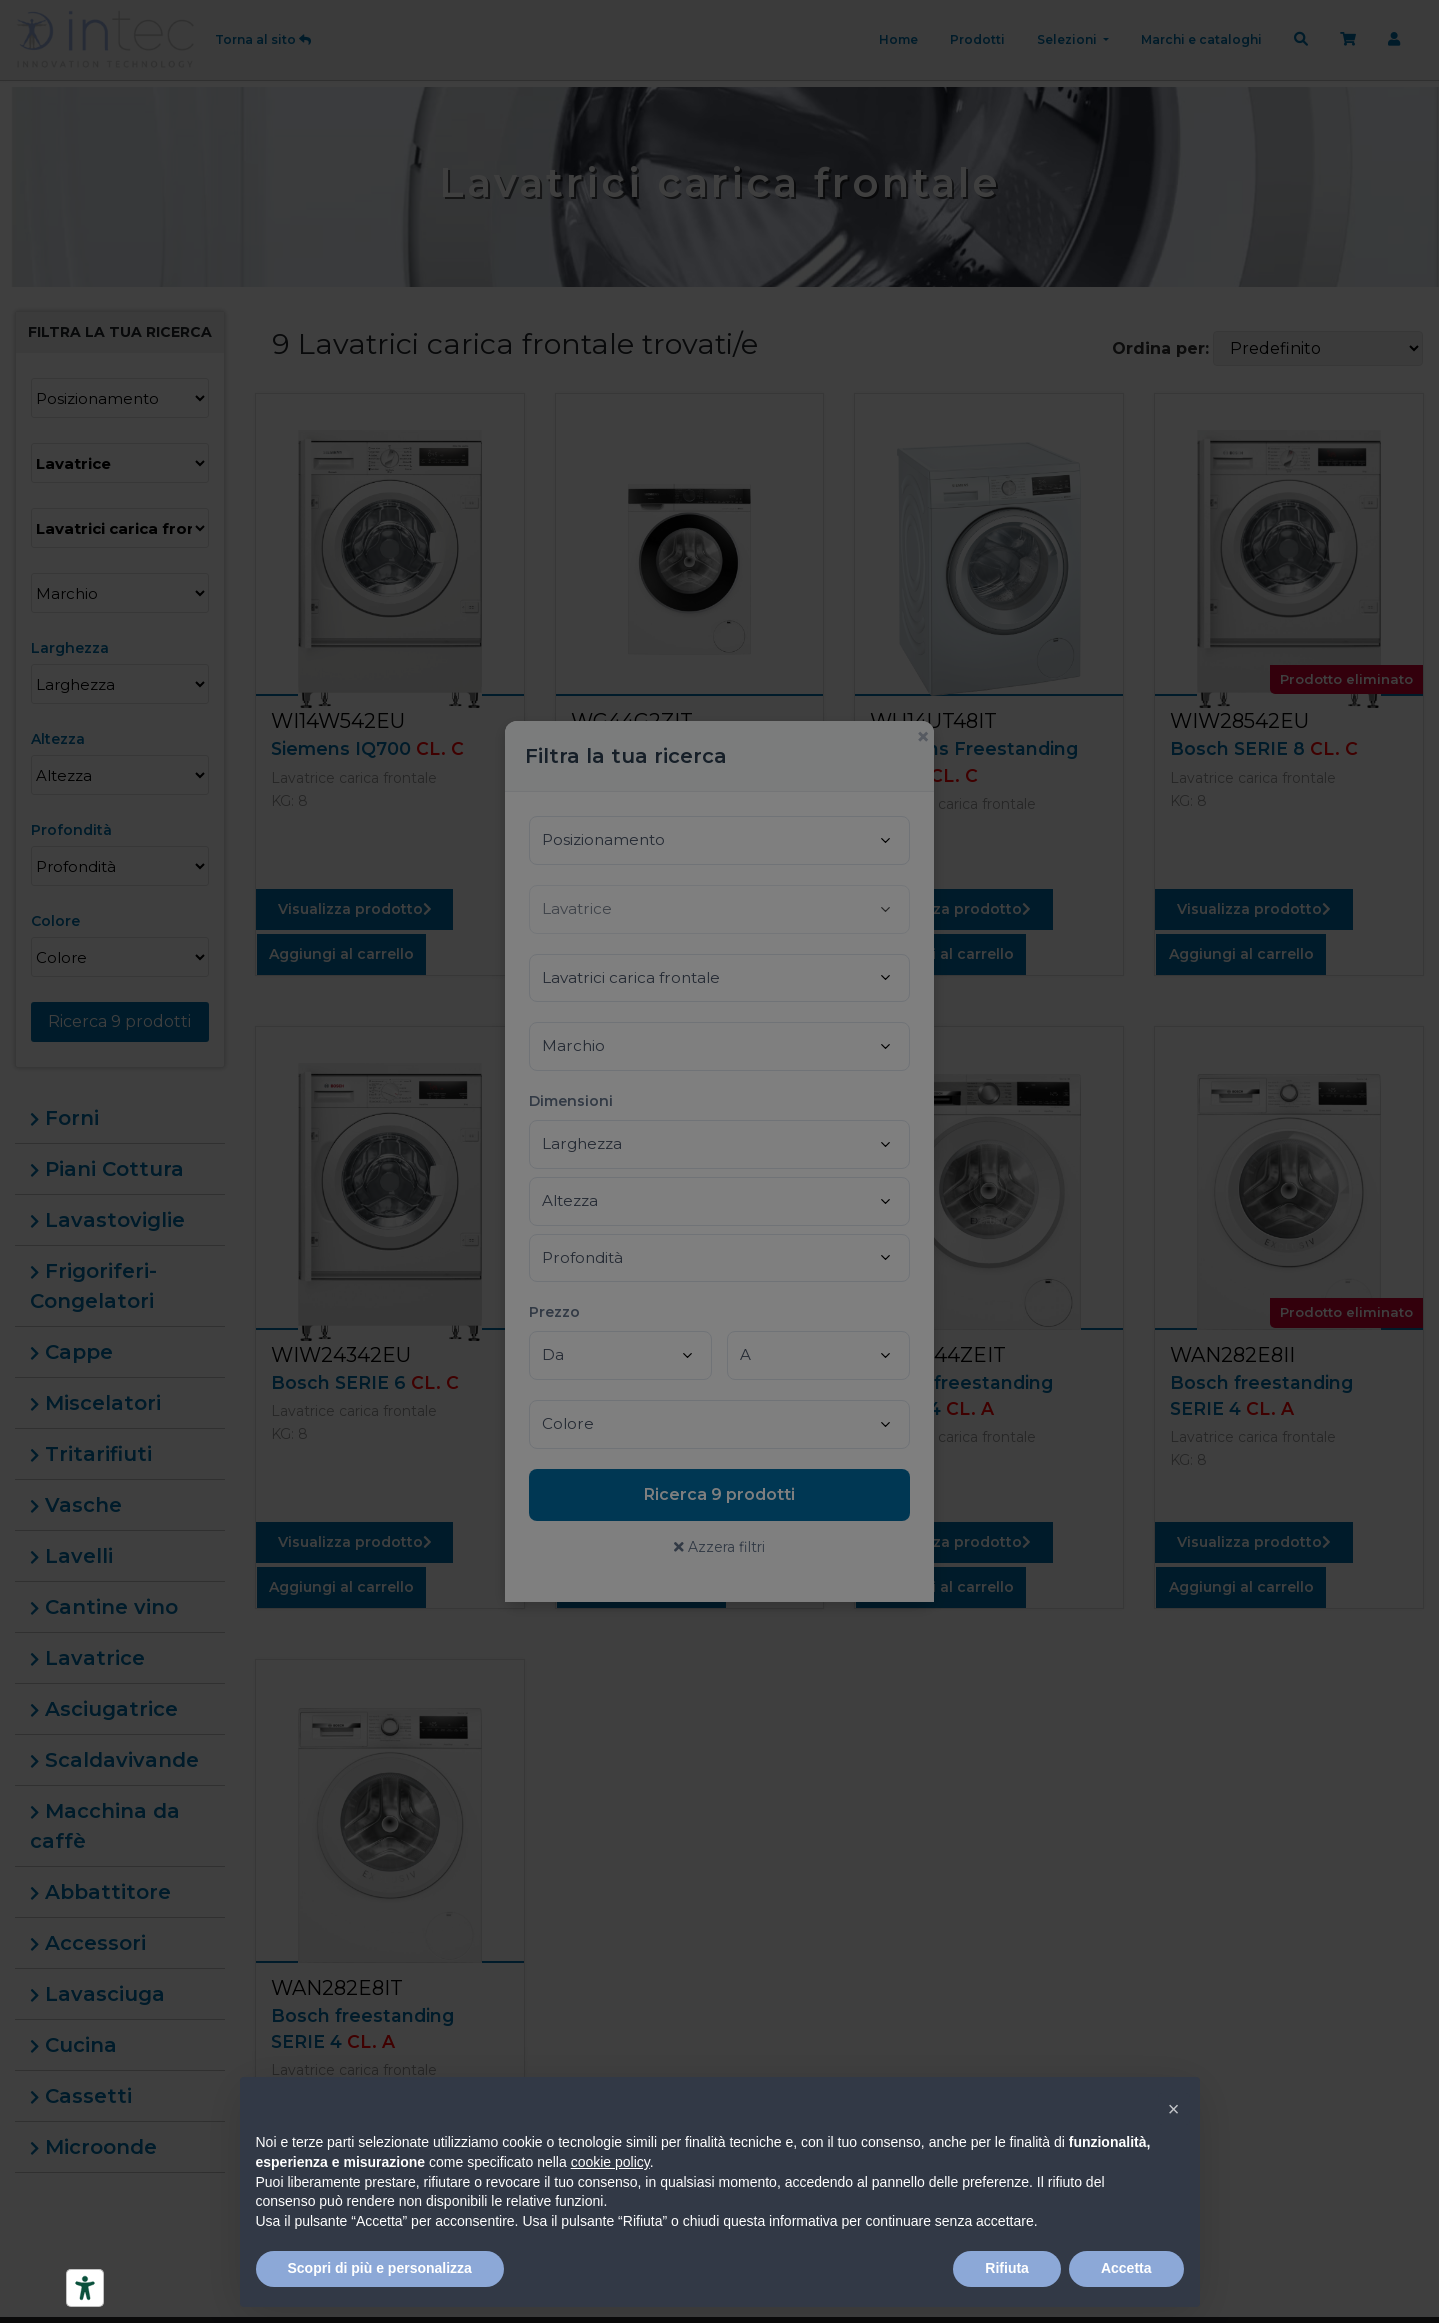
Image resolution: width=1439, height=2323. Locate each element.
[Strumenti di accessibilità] (85, 2288)
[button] (1174, 2109)
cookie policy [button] (610, 2162)
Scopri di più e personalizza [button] (380, 2268)
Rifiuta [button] (1007, 2268)
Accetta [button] (1126, 2268)
